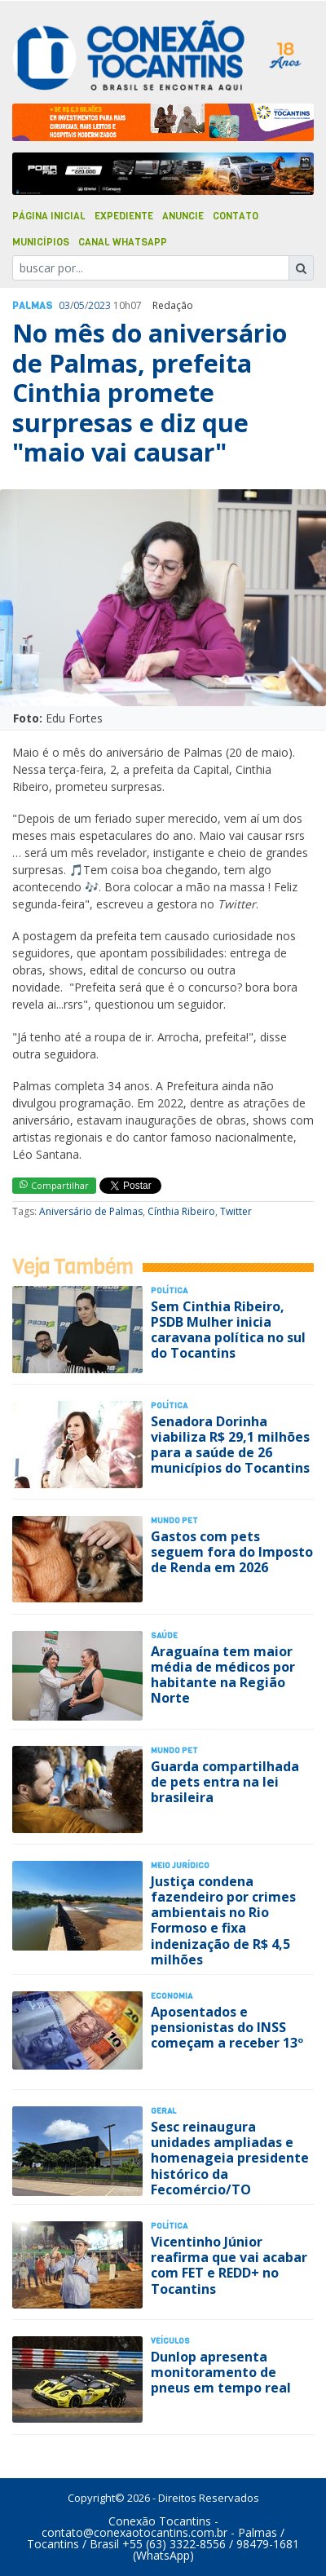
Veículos (170, 2340)
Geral (163, 2110)
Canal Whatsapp (122, 242)
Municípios (40, 242)
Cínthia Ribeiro (181, 1211)
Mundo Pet (174, 1520)
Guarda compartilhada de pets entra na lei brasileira (225, 1781)
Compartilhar (54, 1185)
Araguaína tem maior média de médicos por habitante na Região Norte (223, 1675)
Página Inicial (49, 216)
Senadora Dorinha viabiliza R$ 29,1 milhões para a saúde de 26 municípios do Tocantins (230, 1445)
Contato (235, 216)
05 (79, 305)
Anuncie (183, 216)
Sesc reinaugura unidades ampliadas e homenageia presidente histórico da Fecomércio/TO (230, 2158)
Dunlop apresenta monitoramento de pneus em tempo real (221, 2372)
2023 (99, 305)
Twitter (236, 1211)
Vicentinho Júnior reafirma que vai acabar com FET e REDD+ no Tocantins (229, 2265)
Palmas (32, 305)
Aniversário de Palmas (91, 1211)
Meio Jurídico (180, 1865)
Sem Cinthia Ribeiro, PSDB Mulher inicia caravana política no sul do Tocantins (228, 1330)
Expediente (124, 216)
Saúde (164, 1635)
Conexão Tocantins (159, 2521)
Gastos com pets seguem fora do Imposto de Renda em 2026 (232, 1551)
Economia (171, 1996)
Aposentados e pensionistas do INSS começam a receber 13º (227, 2027)
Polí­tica (169, 1290)
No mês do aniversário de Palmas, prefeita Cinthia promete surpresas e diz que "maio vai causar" (149, 392)
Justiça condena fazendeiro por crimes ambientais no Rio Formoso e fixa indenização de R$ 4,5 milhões (223, 1920)
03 (64, 305)
